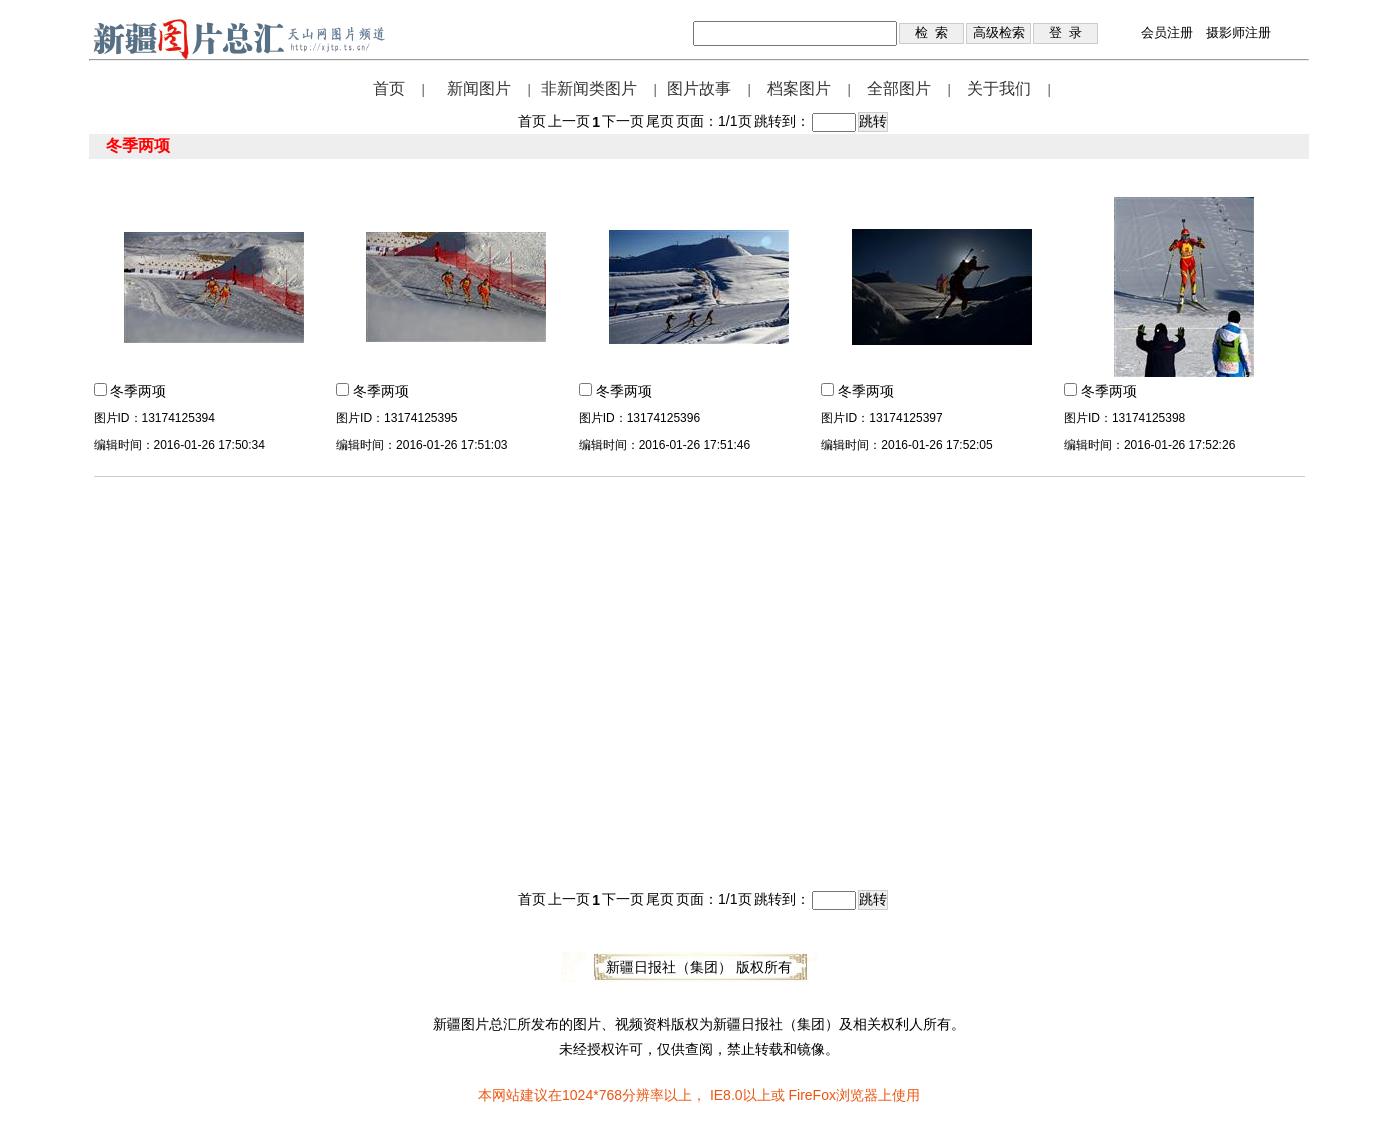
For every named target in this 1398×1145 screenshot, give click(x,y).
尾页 (660, 121)
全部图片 (899, 88)
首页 (389, 88)
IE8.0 (726, 1095)
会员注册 (1167, 32)
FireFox (811, 1095)
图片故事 (699, 88)
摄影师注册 (1238, 32)
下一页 (623, 121)
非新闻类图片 (589, 88)
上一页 (569, 121)
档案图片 (799, 88)
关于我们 (999, 88)
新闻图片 (479, 88)
